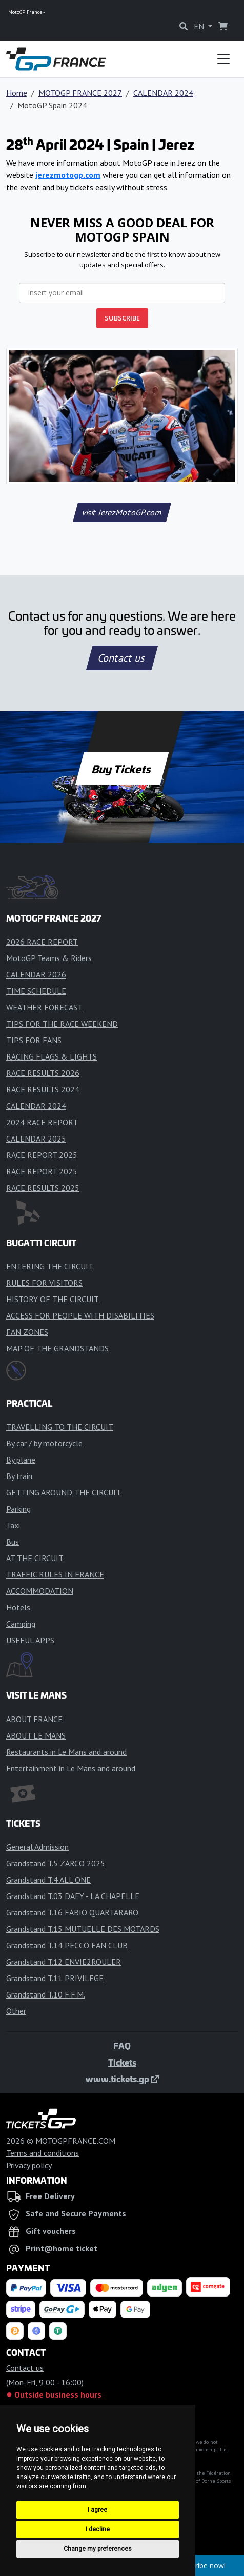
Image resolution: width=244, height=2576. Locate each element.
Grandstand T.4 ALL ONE (48, 1879)
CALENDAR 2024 (163, 93)
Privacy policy (29, 2165)
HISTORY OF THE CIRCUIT (52, 1299)
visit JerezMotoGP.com (122, 512)
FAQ (122, 2046)
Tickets (122, 2062)
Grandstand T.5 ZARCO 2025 (55, 1863)
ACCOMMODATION (39, 1591)
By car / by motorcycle (44, 1443)
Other (16, 2011)
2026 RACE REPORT (42, 941)
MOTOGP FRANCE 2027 (80, 93)
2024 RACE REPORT (42, 1122)
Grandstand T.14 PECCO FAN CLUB (67, 1945)
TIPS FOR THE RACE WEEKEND (62, 1024)
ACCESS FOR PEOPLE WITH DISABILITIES (80, 1315)
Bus (12, 1541)
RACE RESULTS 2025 (42, 1188)
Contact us (122, 658)
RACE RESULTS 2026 (42, 1073)
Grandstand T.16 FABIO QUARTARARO (72, 1912)
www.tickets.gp (122, 2078)
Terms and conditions (42, 2153)
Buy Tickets (121, 768)
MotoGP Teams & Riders (49, 958)
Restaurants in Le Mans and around (66, 1752)
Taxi (13, 1525)
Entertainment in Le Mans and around (70, 1768)
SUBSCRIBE (122, 318)
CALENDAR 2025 (36, 1138)
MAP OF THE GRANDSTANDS (57, 1348)
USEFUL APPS (30, 1640)
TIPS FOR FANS (34, 1040)
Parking (18, 1509)
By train (19, 1476)
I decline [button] (98, 2529)
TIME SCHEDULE (36, 991)
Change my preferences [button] (98, 2548)
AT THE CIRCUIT (35, 1558)
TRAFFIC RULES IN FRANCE (55, 1574)
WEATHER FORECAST (44, 1007)
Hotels (18, 1607)
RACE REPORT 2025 (41, 1155)
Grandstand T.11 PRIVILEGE (55, 1978)
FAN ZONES (27, 1332)
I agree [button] (97, 2509)
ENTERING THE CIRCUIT (49, 1266)
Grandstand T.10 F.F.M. (45, 1994)
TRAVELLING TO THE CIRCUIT (59, 1427)
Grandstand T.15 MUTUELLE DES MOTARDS (82, 1929)
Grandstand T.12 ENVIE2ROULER (63, 1961)
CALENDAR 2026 (36, 974)
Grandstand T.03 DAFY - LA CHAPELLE (72, 1896)
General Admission (37, 1847)
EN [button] (200, 26)
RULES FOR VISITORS (44, 1282)
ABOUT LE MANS (36, 1735)
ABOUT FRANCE (34, 1719)
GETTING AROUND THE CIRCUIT (63, 1492)
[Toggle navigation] (223, 59)
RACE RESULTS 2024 (42, 1089)
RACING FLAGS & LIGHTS (51, 1056)
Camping (20, 1624)
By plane (20, 1459)
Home (16, 93)
